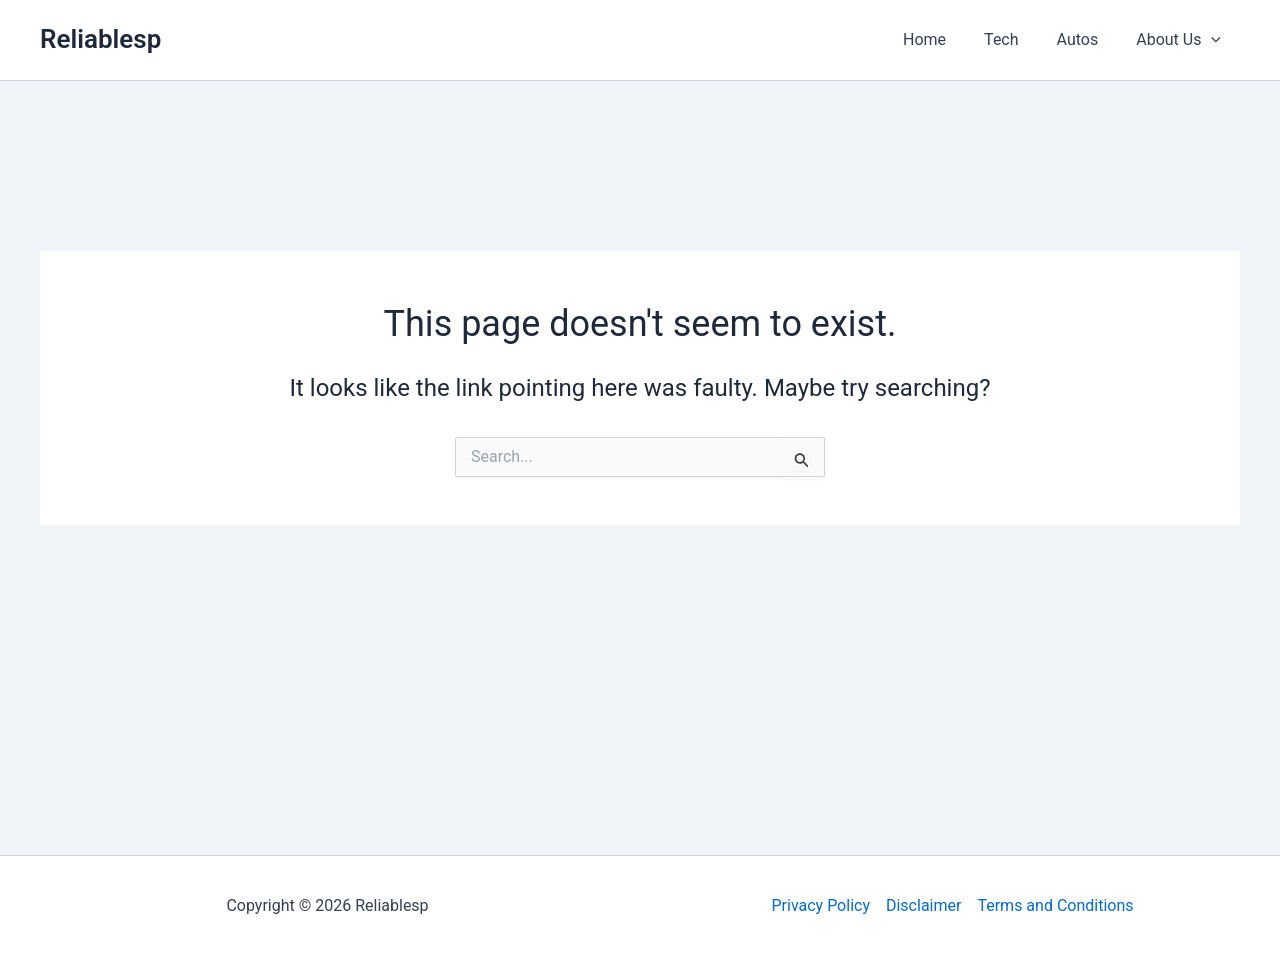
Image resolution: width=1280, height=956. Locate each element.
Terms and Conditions (1055, 905)
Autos (1087, 39)
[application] (1214, 40)
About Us (1181, 40)
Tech (1016, 39)
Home (945, 39)
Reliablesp (100, 39)
